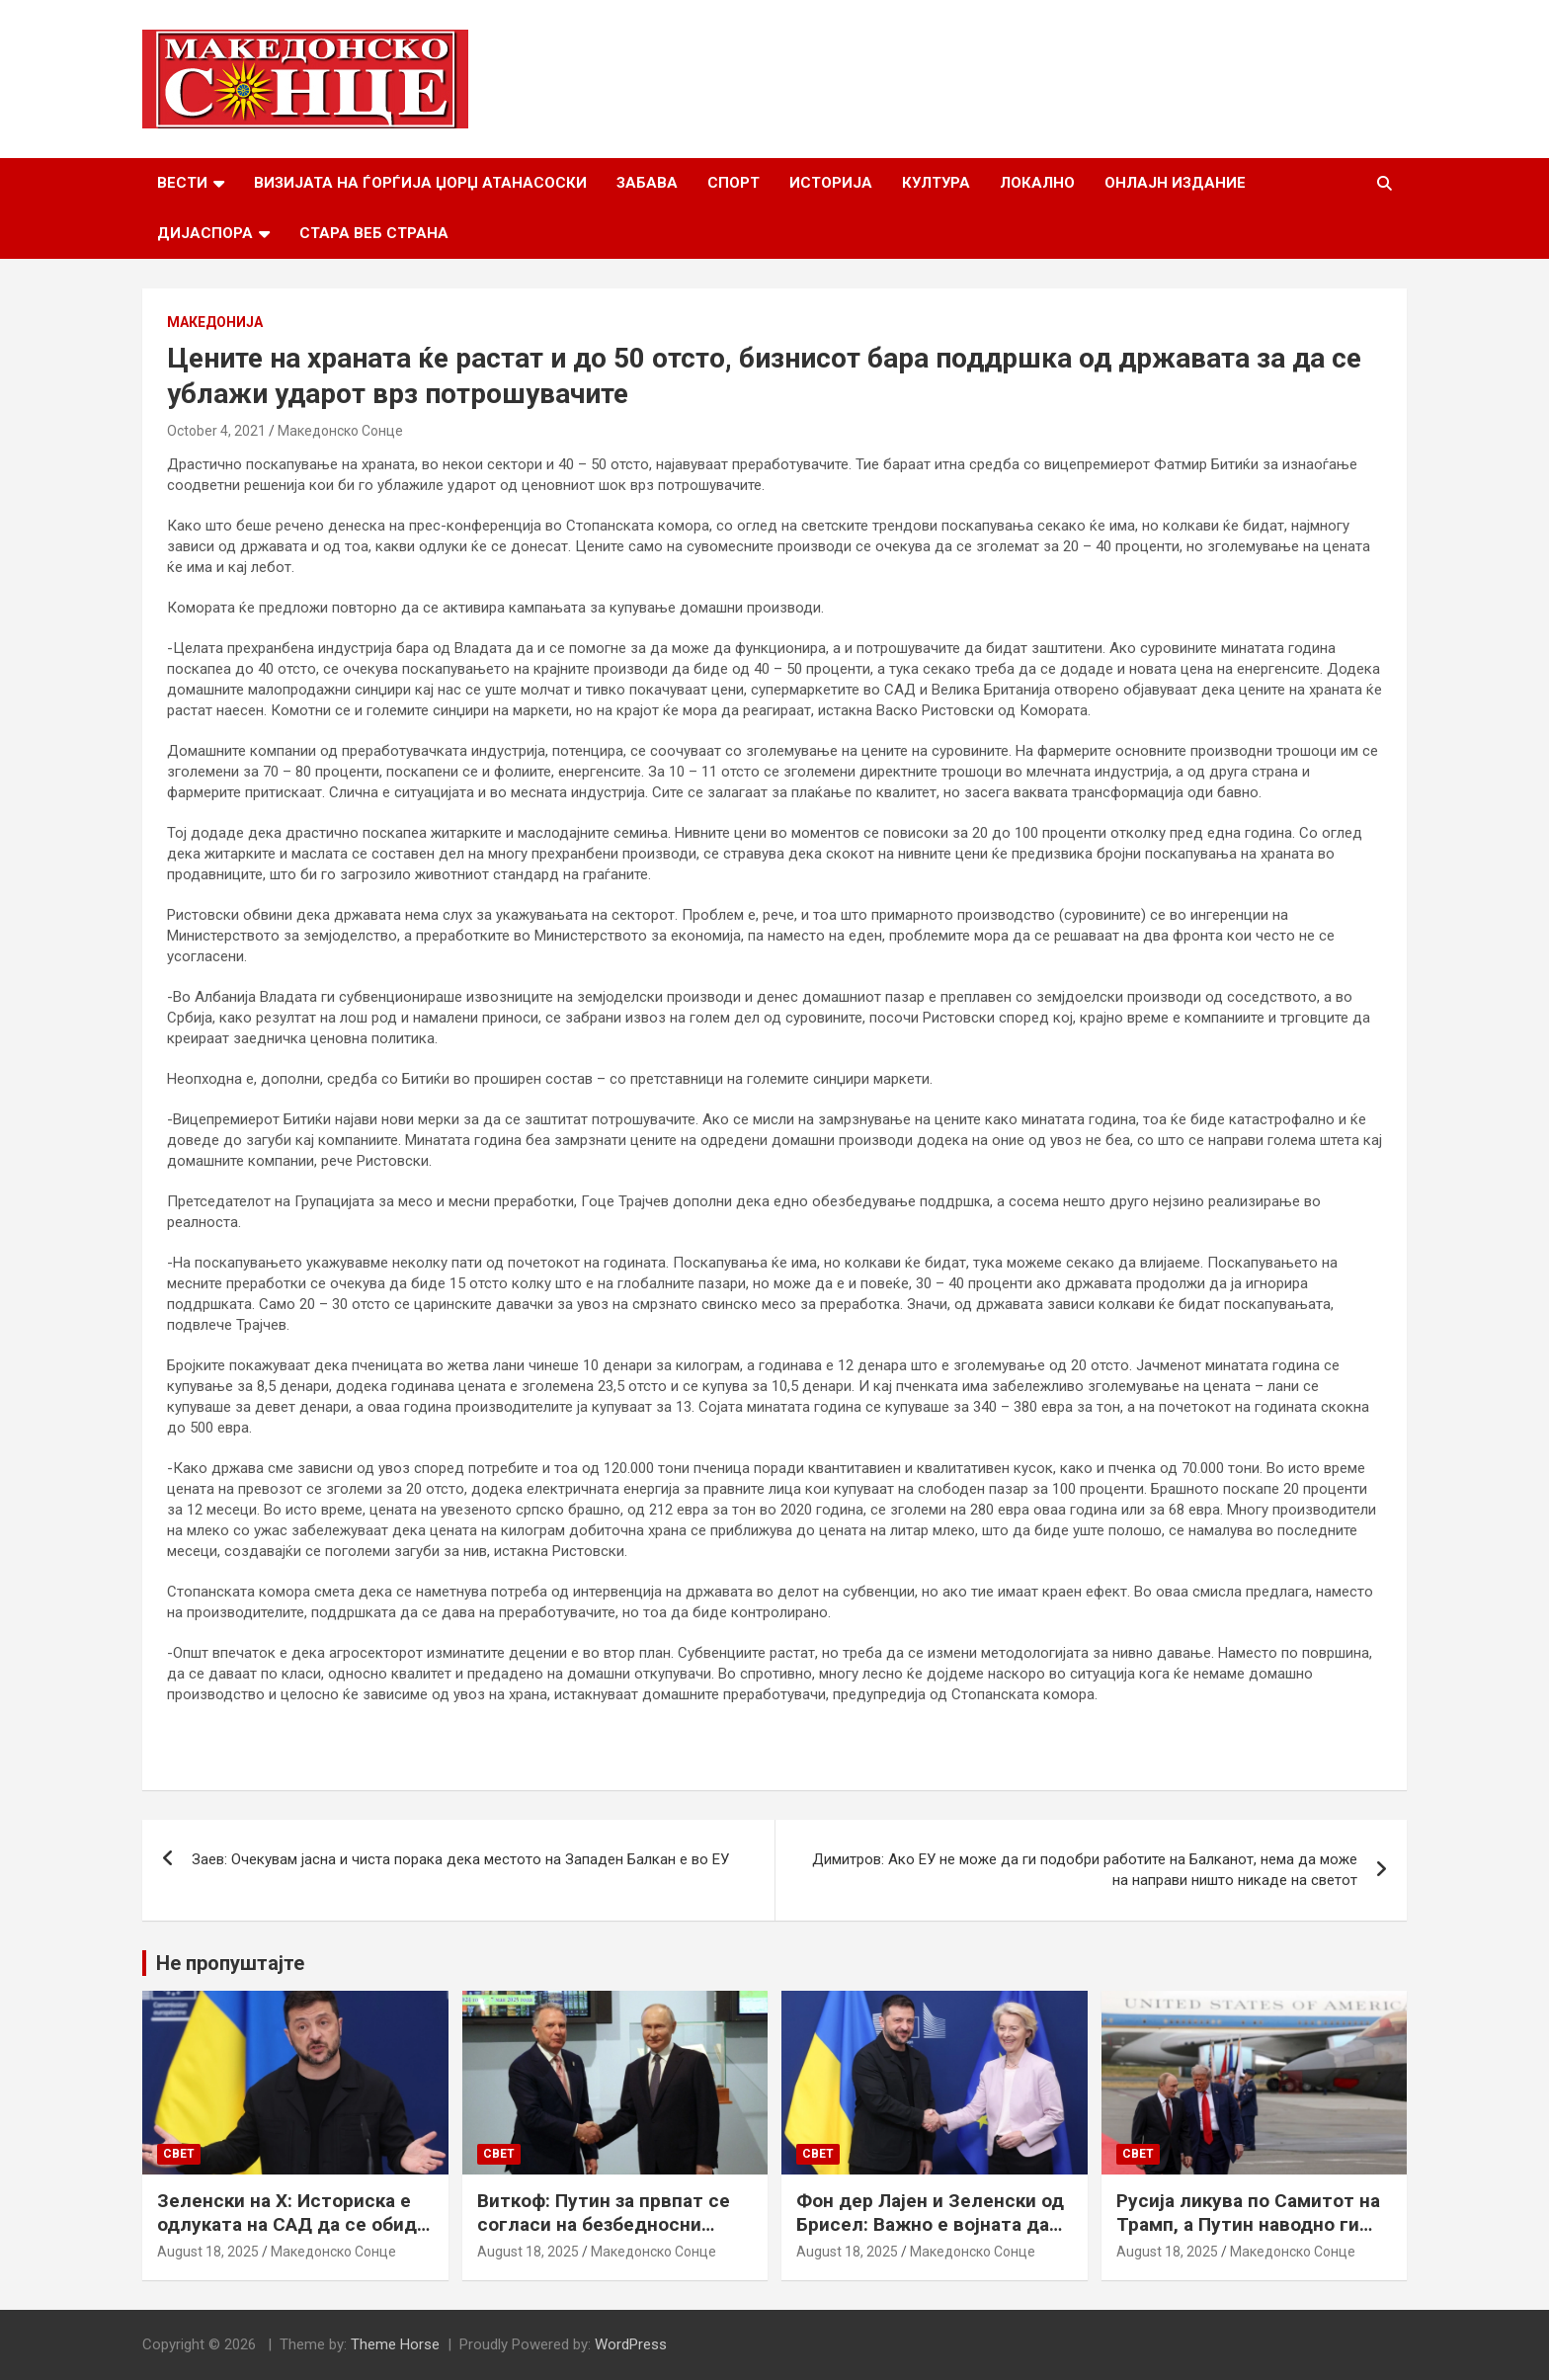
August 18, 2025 (208, 2251)
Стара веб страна (373, 233)
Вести (182, 183)
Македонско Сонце (340, 431)
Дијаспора (205, 233)
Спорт (733, 183)
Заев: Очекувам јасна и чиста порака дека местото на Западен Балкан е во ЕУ (460, 1859)
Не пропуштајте (230, 1963)
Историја (830, 183)
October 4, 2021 (216, 431)
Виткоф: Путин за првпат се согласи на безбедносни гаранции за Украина (603, 2224)
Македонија (215, 322)
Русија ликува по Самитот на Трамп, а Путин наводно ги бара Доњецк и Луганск (1248, 2224)
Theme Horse (395, 2344)
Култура (936, 183)
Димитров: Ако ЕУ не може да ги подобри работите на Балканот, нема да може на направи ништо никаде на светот (1084, 1869)
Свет (179, 2154)
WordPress (631, 2344)
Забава (647, 183)
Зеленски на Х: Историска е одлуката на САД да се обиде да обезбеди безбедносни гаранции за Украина (292, 2237)
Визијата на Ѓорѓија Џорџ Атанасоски (420, 183)
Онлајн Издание (1175, 183)
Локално (1037, 183)
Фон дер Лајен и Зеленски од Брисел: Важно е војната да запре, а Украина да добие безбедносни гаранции (930, 2237)
